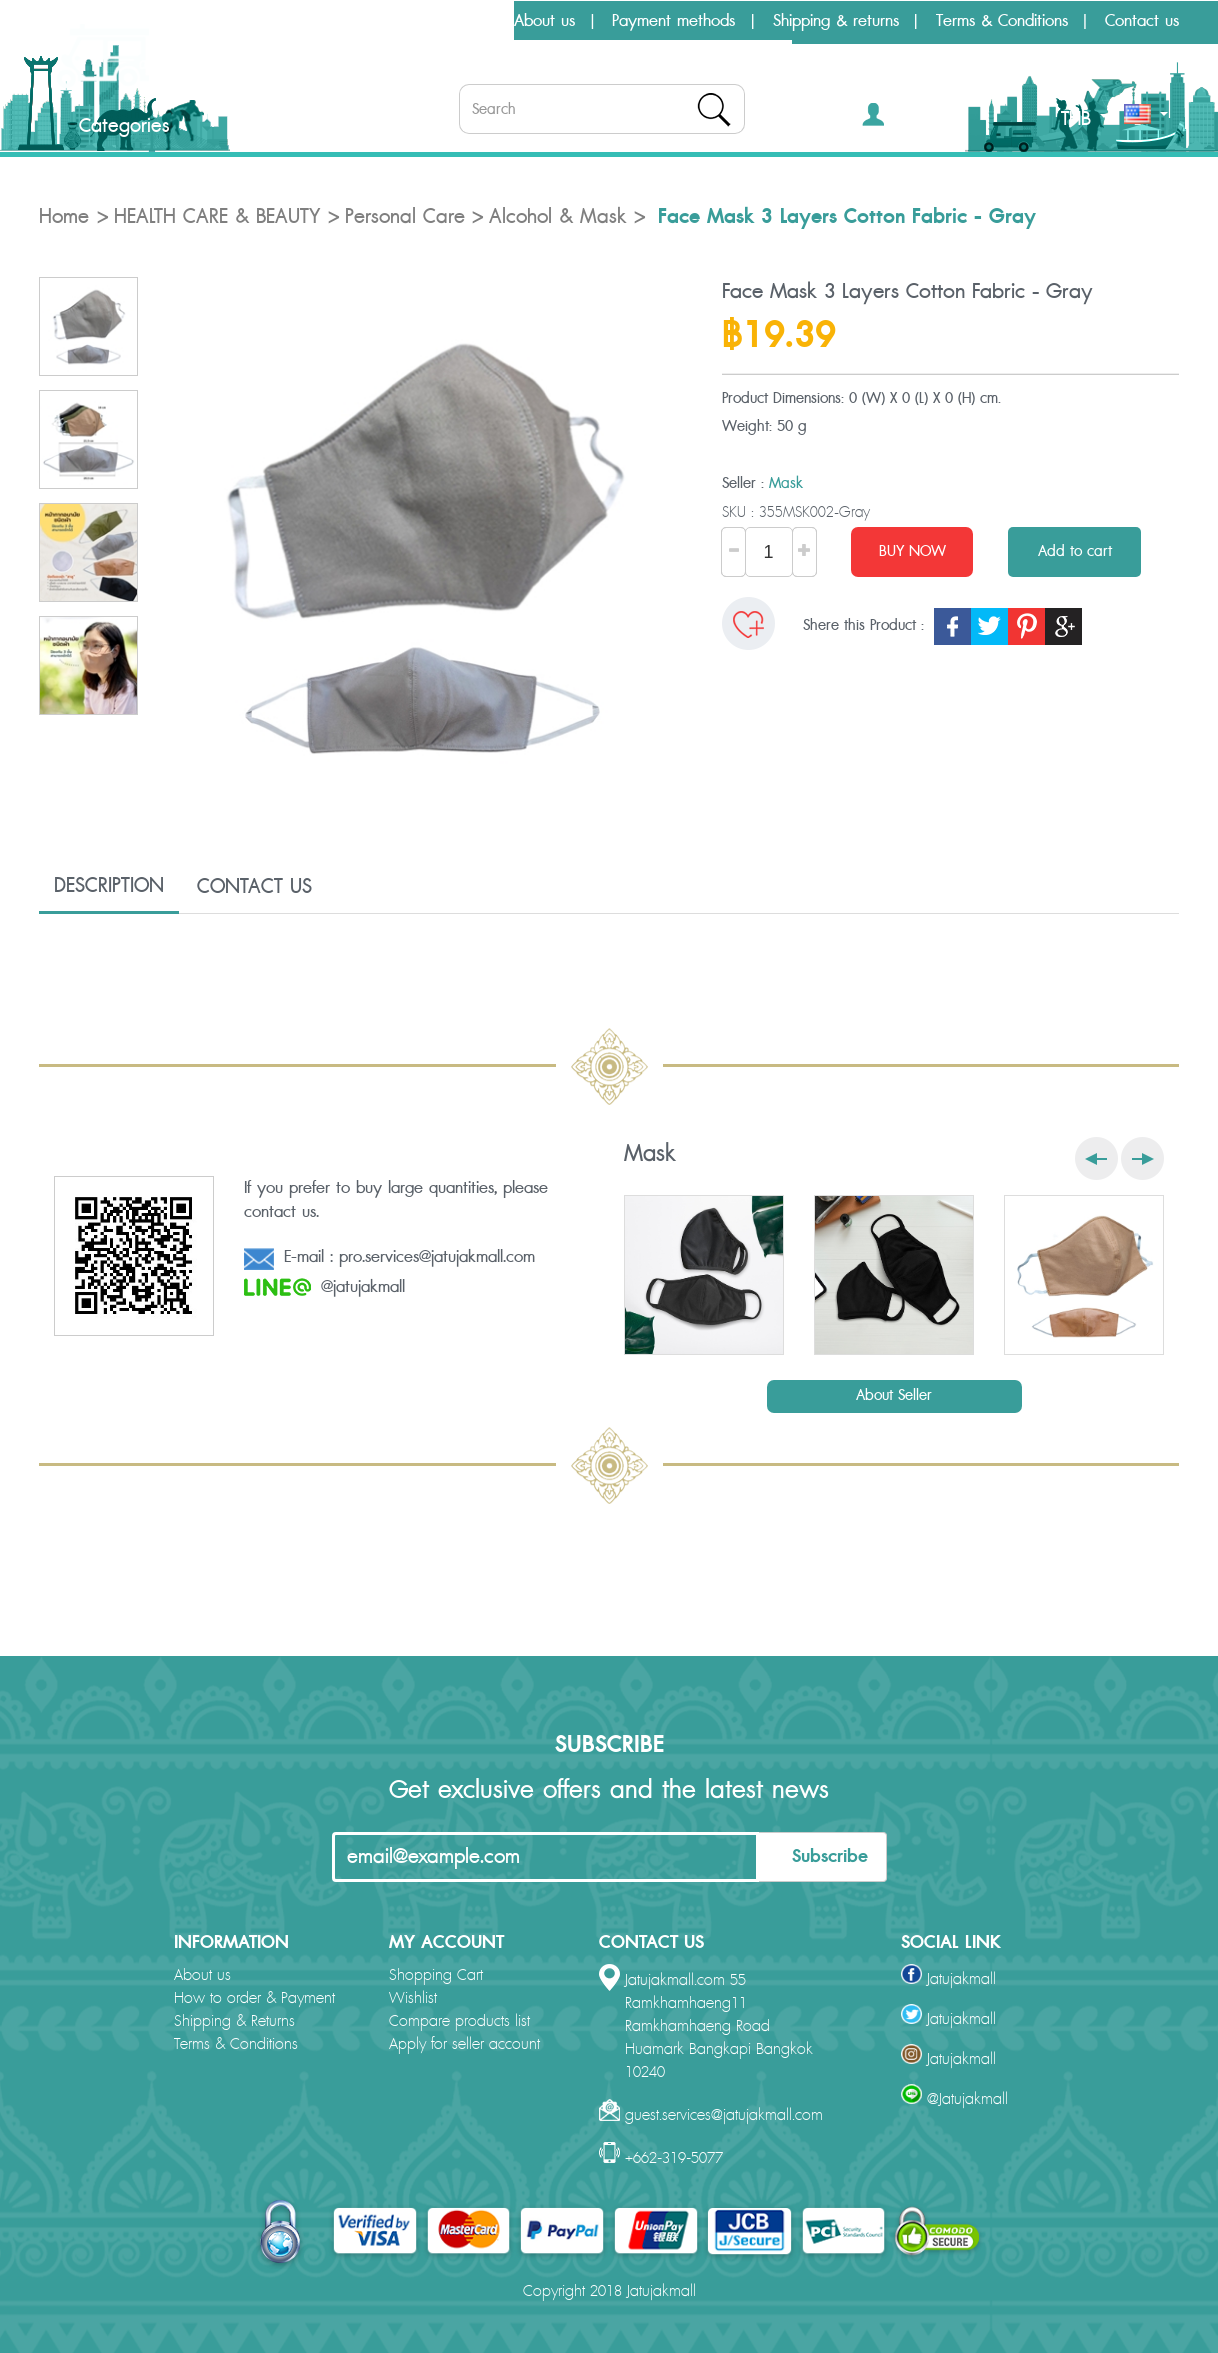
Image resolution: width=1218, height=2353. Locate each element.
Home (64, 217)
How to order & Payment (254, 1998)
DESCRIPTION (109, 886)
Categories (107, 126)
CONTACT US (254, 887)
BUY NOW (912, 551)
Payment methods (673, 21)
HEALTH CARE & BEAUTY (217, 217)
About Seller (894, 1395)
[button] (902, 118)
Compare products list (459, 2021)
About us (544, 21)
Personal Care (405, 217)
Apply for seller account (464, 2044)
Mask (786, 483)
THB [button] (1084, 119)
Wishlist (413, 1998)
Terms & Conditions (1002, 21)
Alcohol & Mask (557, 217)
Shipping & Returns (234, 2021)
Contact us (1142, 21)
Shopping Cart (436, 1975)
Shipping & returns (836, 21)
